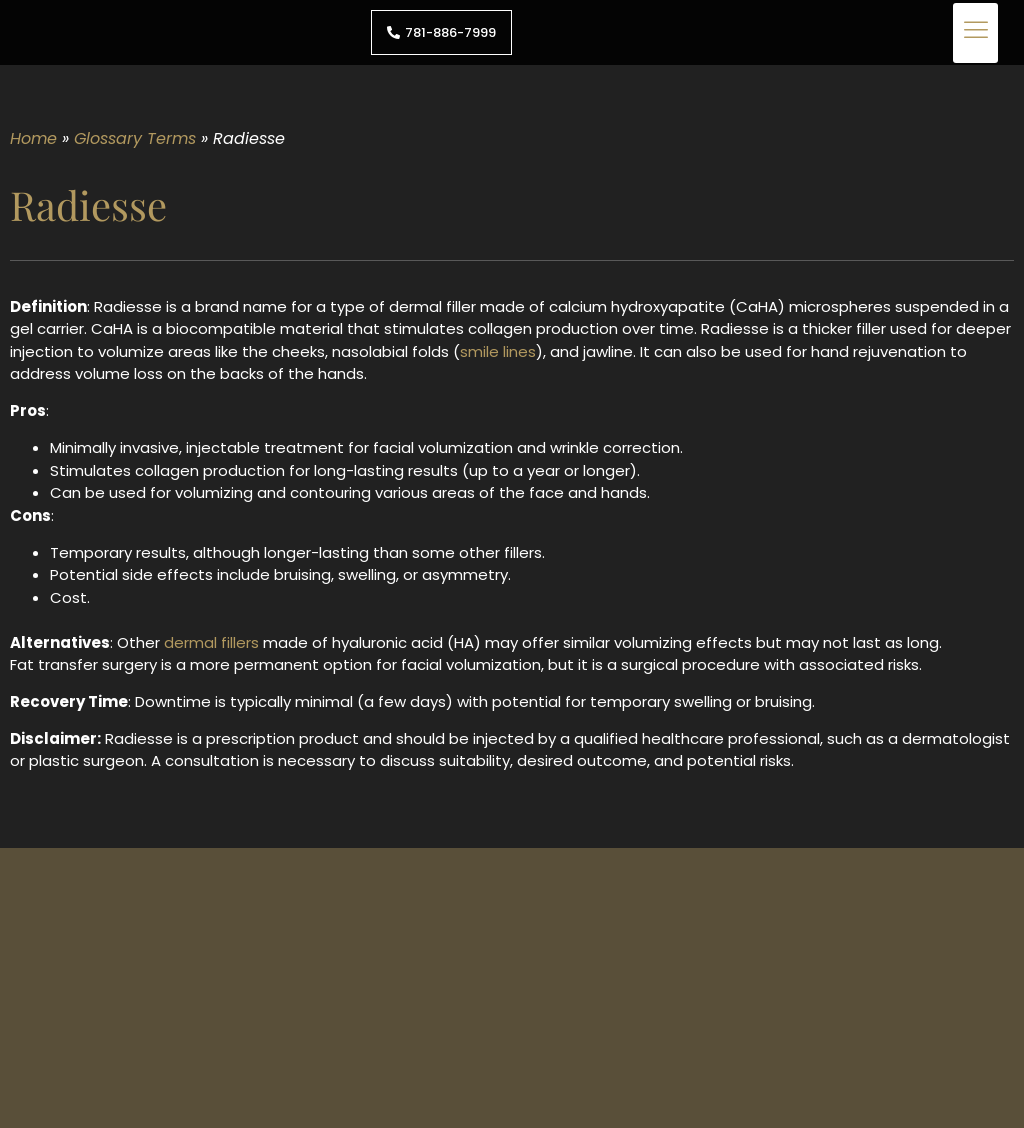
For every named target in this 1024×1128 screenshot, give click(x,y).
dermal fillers (211, 642)
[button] (975, 33)
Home (33, 138)
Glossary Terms (135, 138)
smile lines (498, 351)
